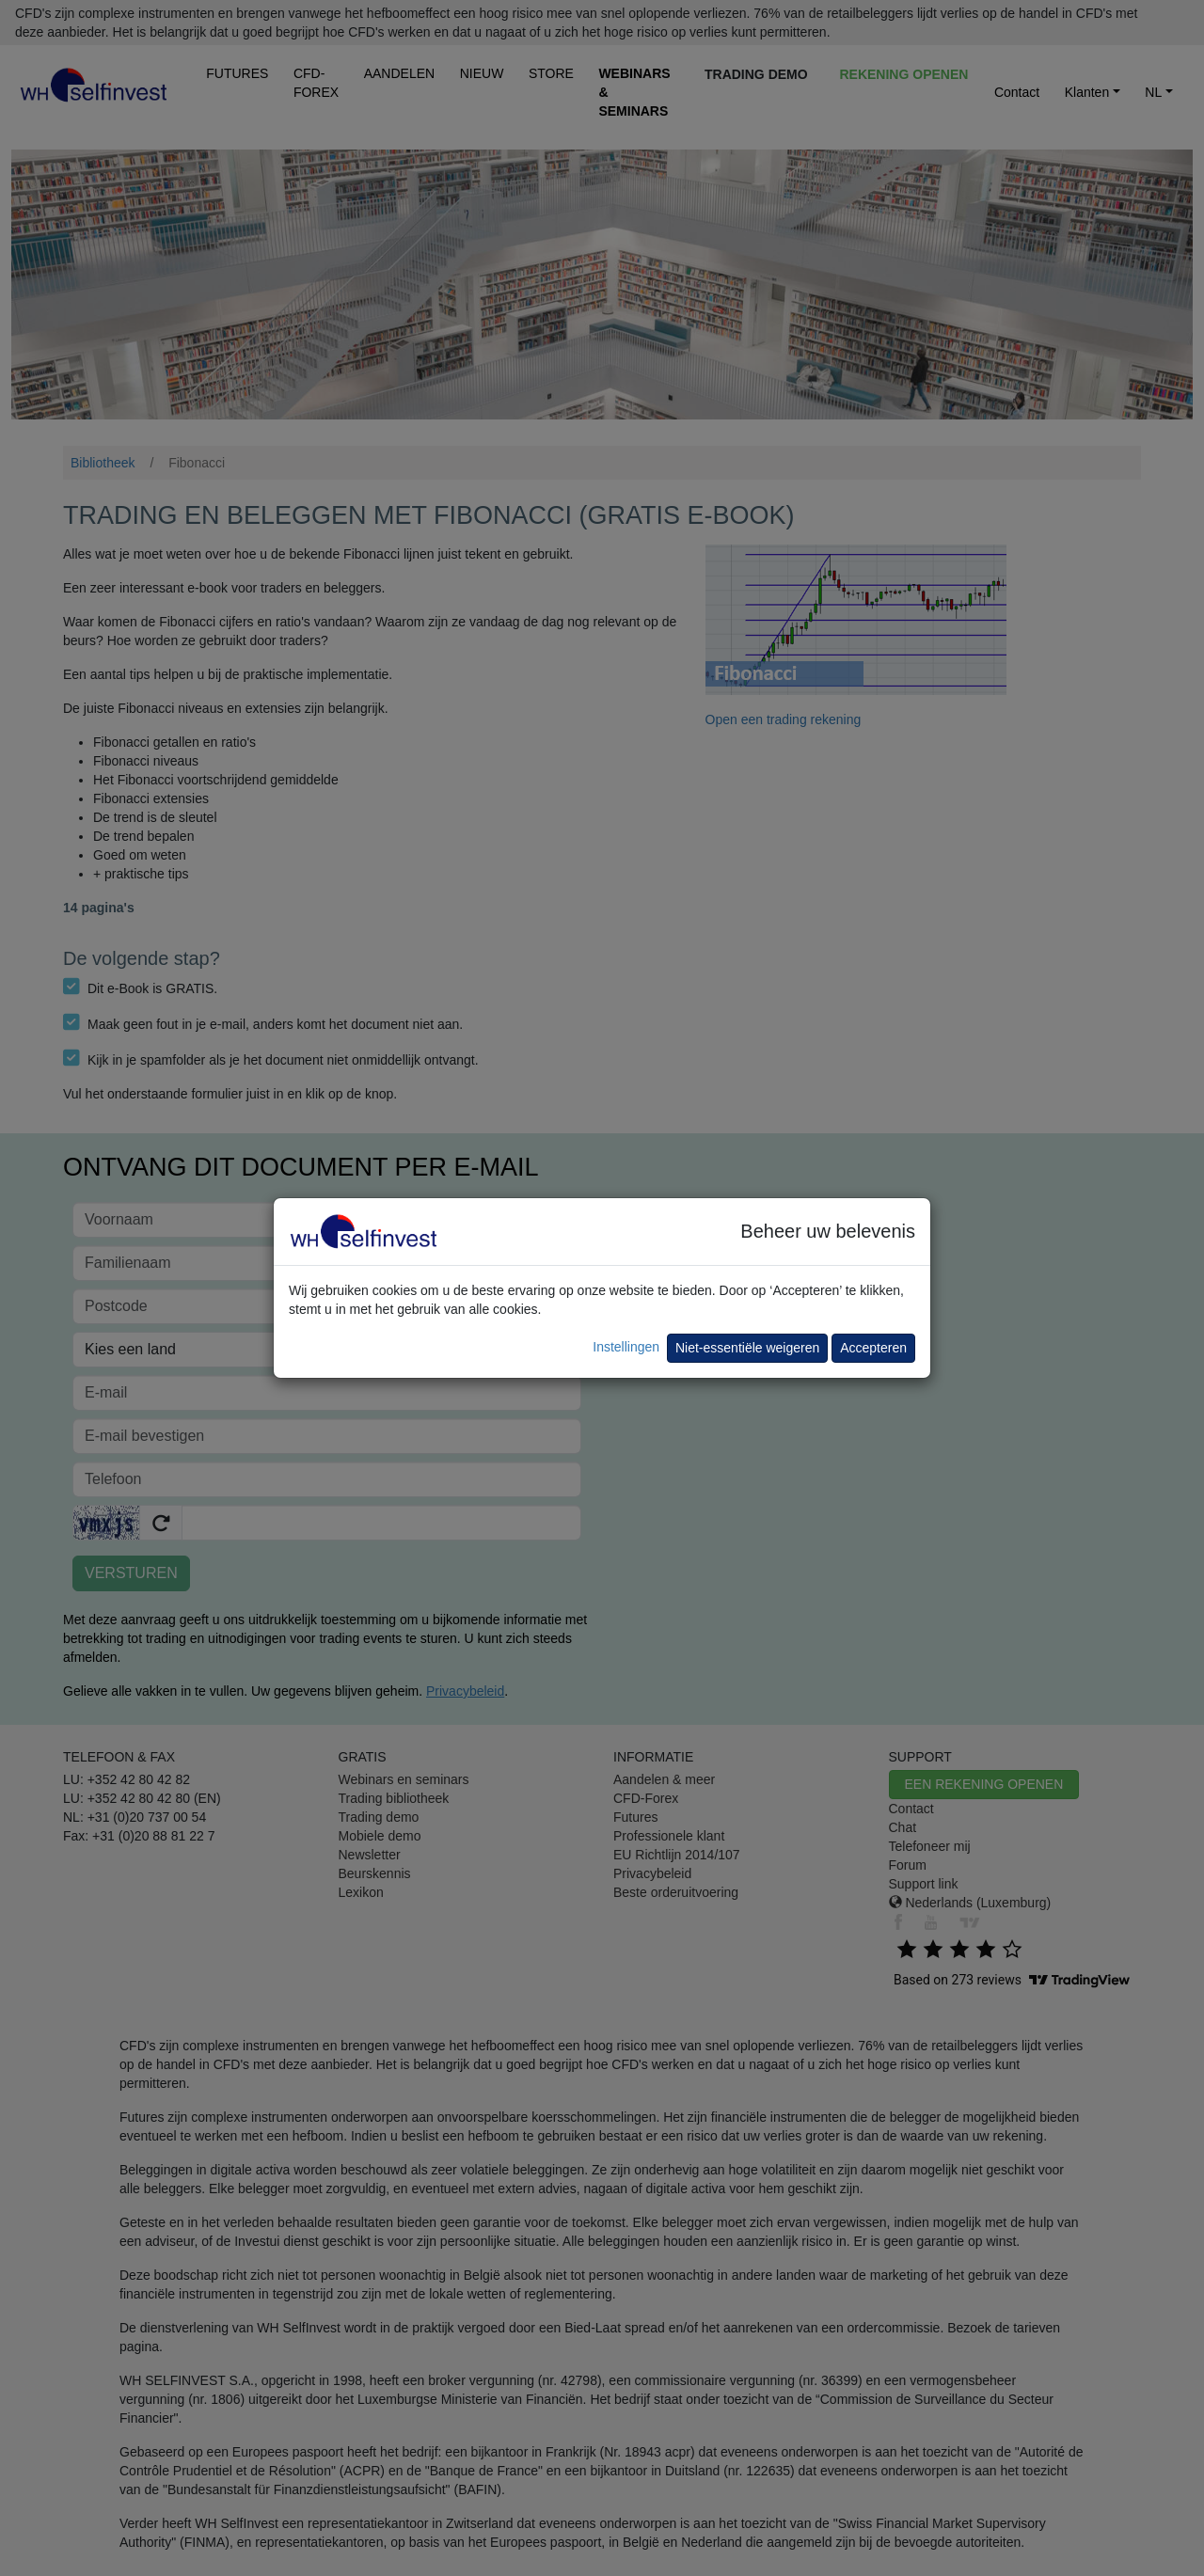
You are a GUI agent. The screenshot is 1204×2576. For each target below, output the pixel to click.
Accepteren (873, 1347)
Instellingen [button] (626, 1346)
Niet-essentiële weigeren (747, 1347)
